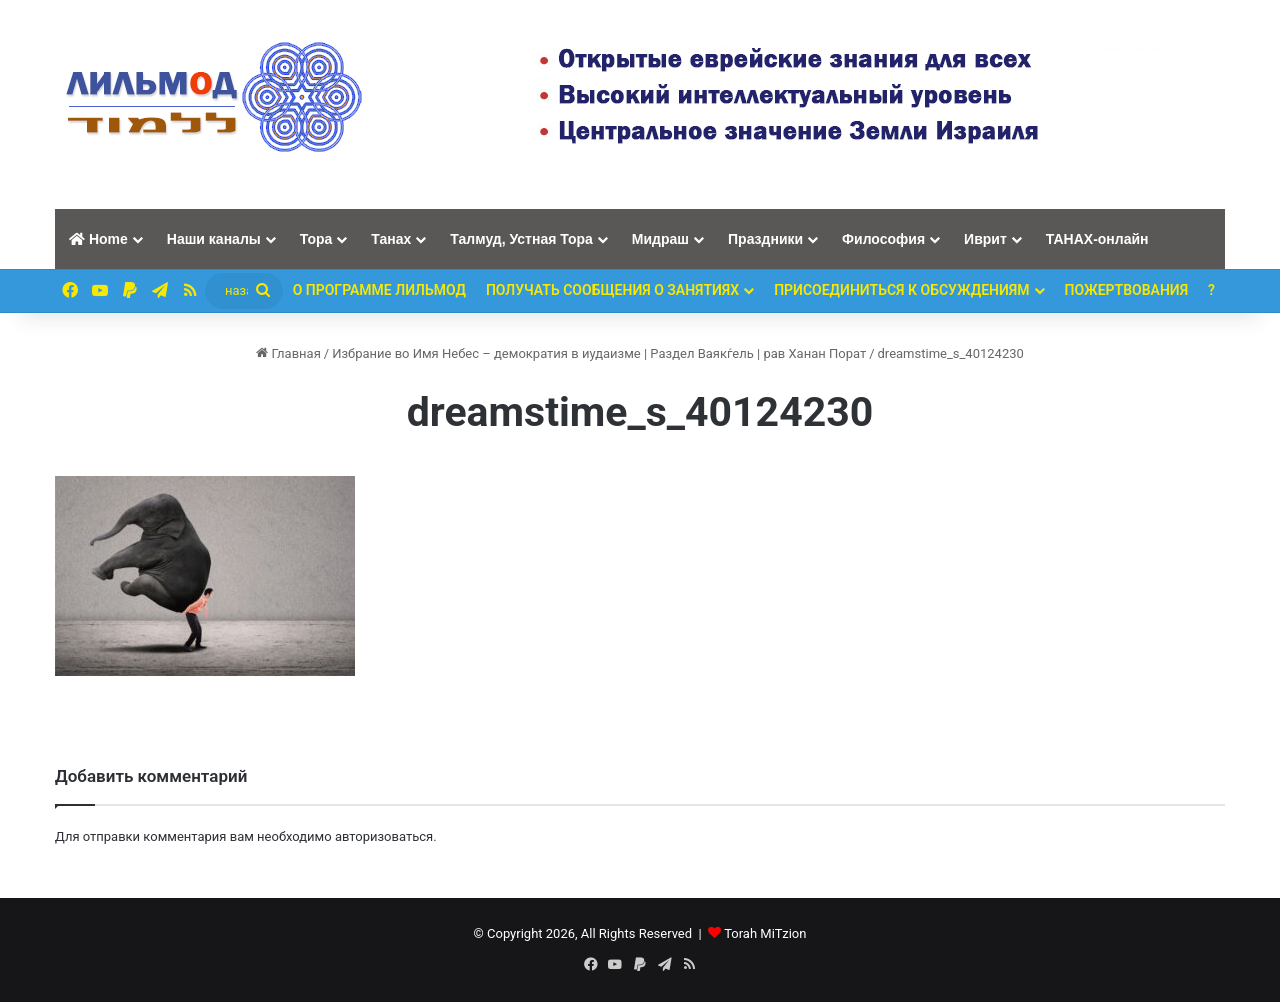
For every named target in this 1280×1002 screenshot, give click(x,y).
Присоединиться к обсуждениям (901, 290)
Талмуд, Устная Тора (521, 239)
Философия (883, 239)
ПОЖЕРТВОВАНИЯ (1127, 290)
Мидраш (660, 239)
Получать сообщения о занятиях (612, 290)
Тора (316, 239)
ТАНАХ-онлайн (1097, 239)
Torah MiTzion (765, 933)
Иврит (985, 239)
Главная (288, 353)
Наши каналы (214, 239)
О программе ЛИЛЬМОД (379, 290)
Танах (391, 239)
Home (98, 239)
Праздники (765, 239)
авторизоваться (384, 836)
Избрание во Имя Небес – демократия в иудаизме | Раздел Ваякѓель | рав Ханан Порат (599, 353)
